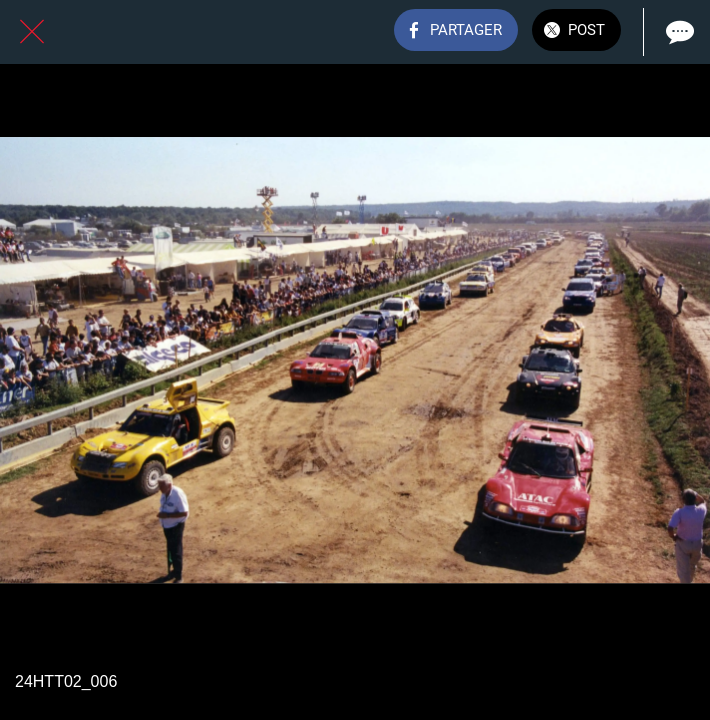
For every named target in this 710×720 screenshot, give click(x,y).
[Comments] (678, 32)
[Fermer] (32, 32)
